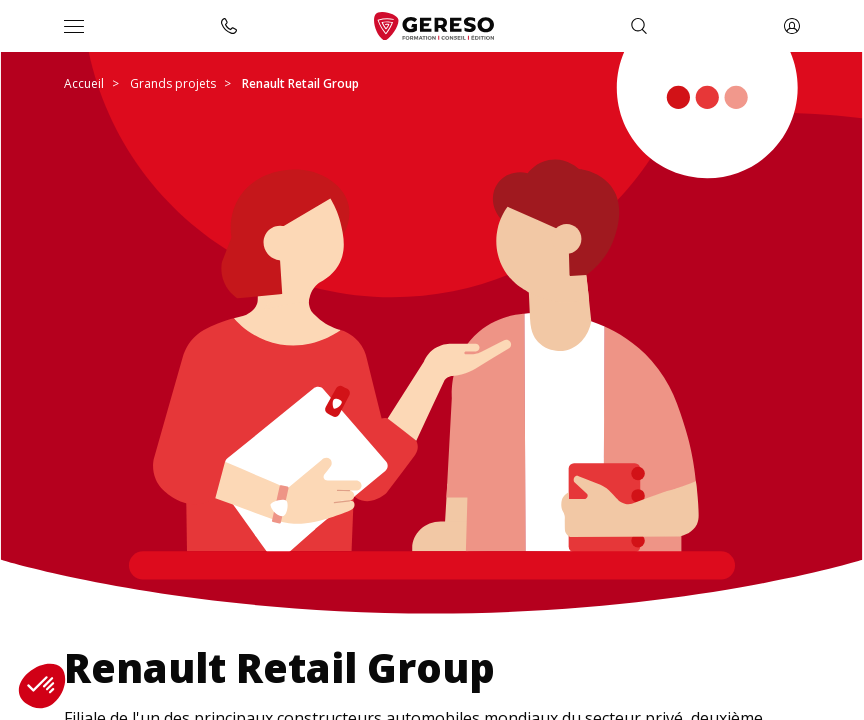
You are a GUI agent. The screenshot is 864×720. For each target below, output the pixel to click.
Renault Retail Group (300, 83)
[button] (42, 686)
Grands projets (173, 83)
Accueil (84, 83)
